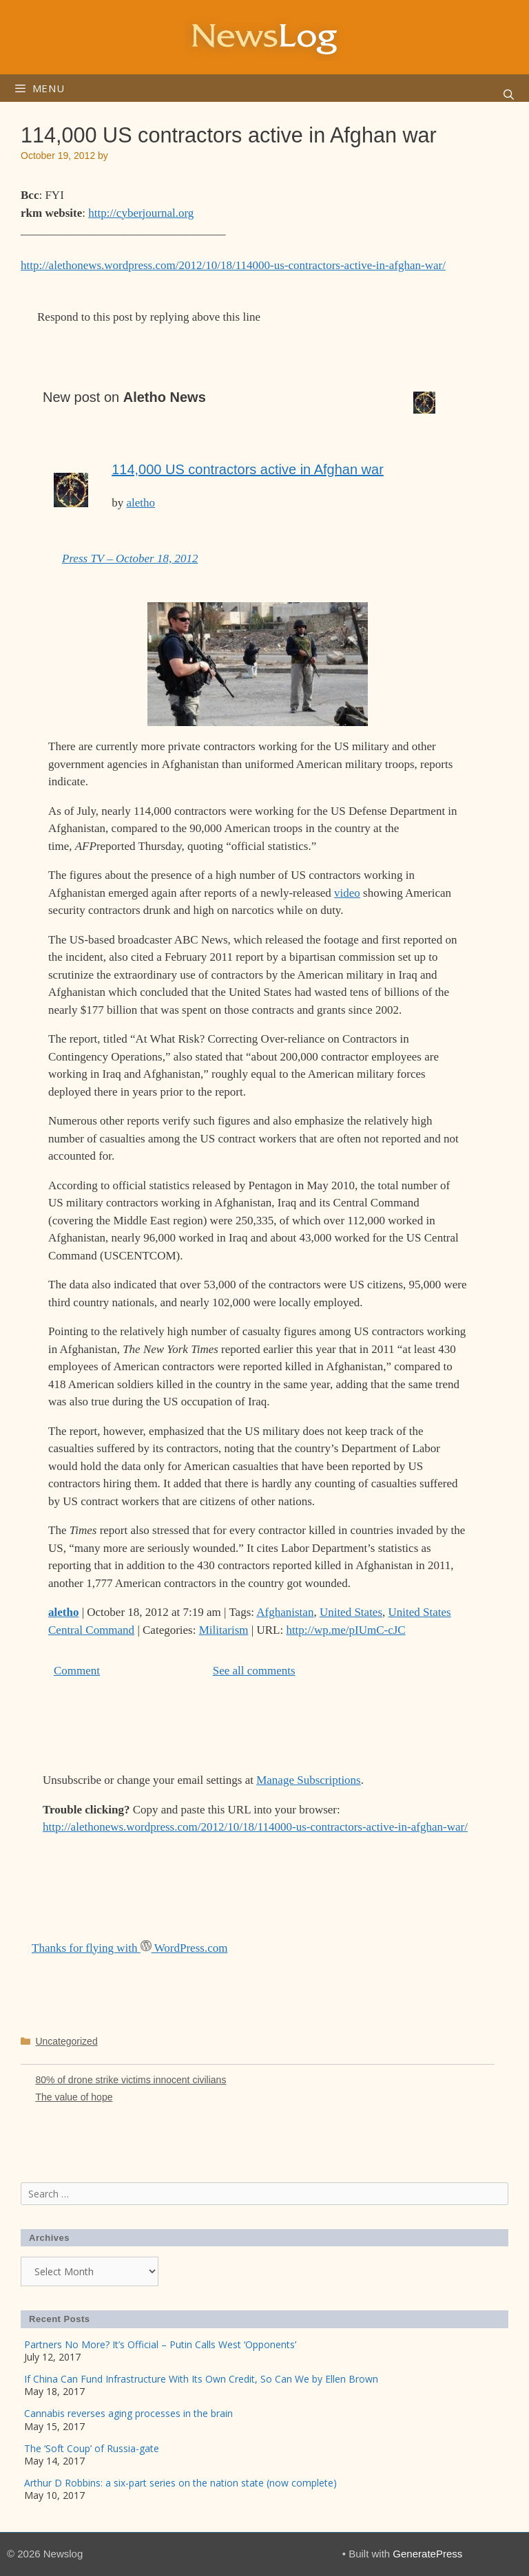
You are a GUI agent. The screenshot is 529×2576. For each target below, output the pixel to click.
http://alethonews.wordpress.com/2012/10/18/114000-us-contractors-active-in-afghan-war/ (233, 265)
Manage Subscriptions (308, 1780)
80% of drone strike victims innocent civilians (130, 2079)
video (347, 893)
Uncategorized (66, 2041)
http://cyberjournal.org (141, 213)
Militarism (224, 1630)
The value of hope (73, 2097)
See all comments (254, 1670)
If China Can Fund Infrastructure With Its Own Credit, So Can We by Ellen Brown (201, 2378)
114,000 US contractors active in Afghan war (248, 469)
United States (351, 1612)
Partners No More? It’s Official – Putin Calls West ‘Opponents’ (160, 2344)
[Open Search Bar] (508, 95)
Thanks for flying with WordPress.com (129, 1948)
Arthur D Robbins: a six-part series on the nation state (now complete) (180, 2482)
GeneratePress (427, 2553)
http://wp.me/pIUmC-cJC (345, 1630)
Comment (77, 1670)
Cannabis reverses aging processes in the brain (128, 2413)
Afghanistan (284, 1612)
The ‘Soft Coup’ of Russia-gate (91, 2448)
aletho (140, 502)
